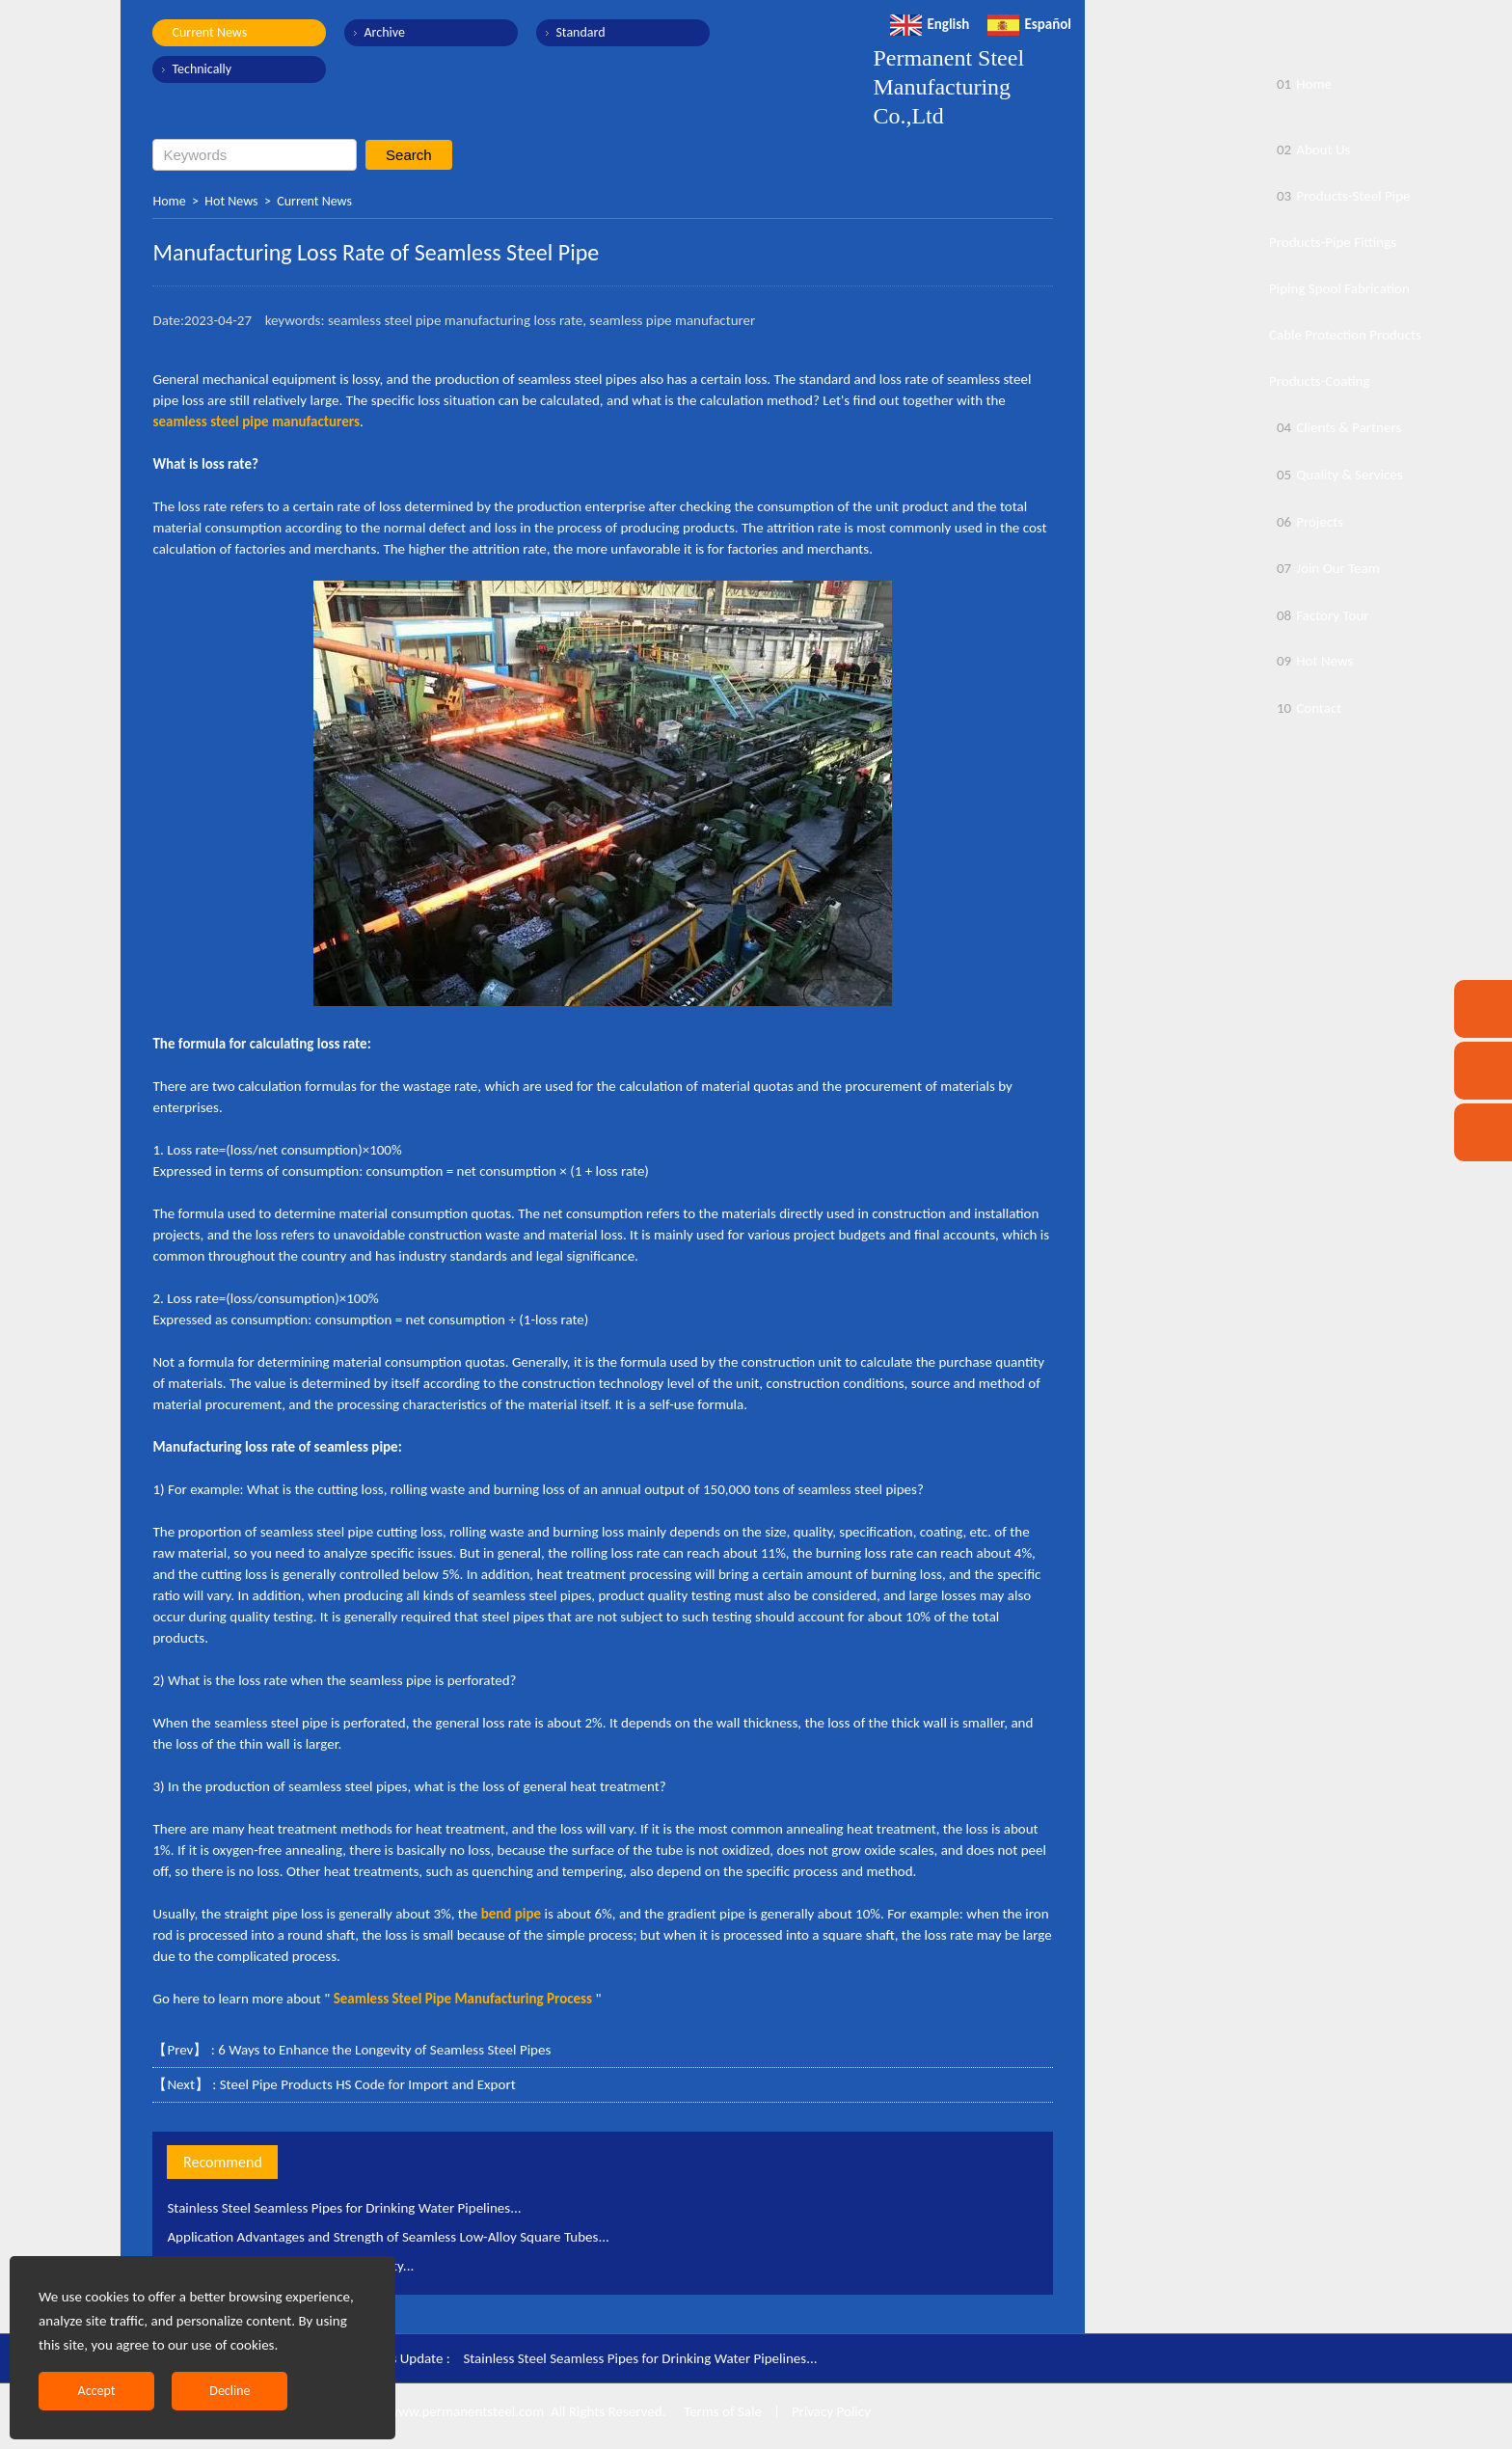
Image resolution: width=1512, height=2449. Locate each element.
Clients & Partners (1335, 427)
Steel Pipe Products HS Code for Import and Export (368, 2084)
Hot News (230, 201)
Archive (384, 32)
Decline (229, 2390)
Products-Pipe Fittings (1332, 242)
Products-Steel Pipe (1340, 195)
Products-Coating (1319, 381)
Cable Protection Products (1345, 334)
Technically (201, 69)
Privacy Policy (831, 2411)
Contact (1305, 708)
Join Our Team (1324, 568)
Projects (1306, 522)
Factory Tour (1319, 615)
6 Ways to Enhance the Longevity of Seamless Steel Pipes (384, 2049)
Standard (580, 32)
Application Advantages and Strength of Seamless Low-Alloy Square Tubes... (387, 2236)
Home (168, 201)
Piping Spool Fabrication (1339, 288)
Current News (209, 32)
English (929, 24)
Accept (97, 2390)
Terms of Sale (721, 2411)
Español (1029, 24)
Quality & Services (1336, 474)
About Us (1309, 149)
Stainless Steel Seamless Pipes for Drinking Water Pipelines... (344, 2208)
